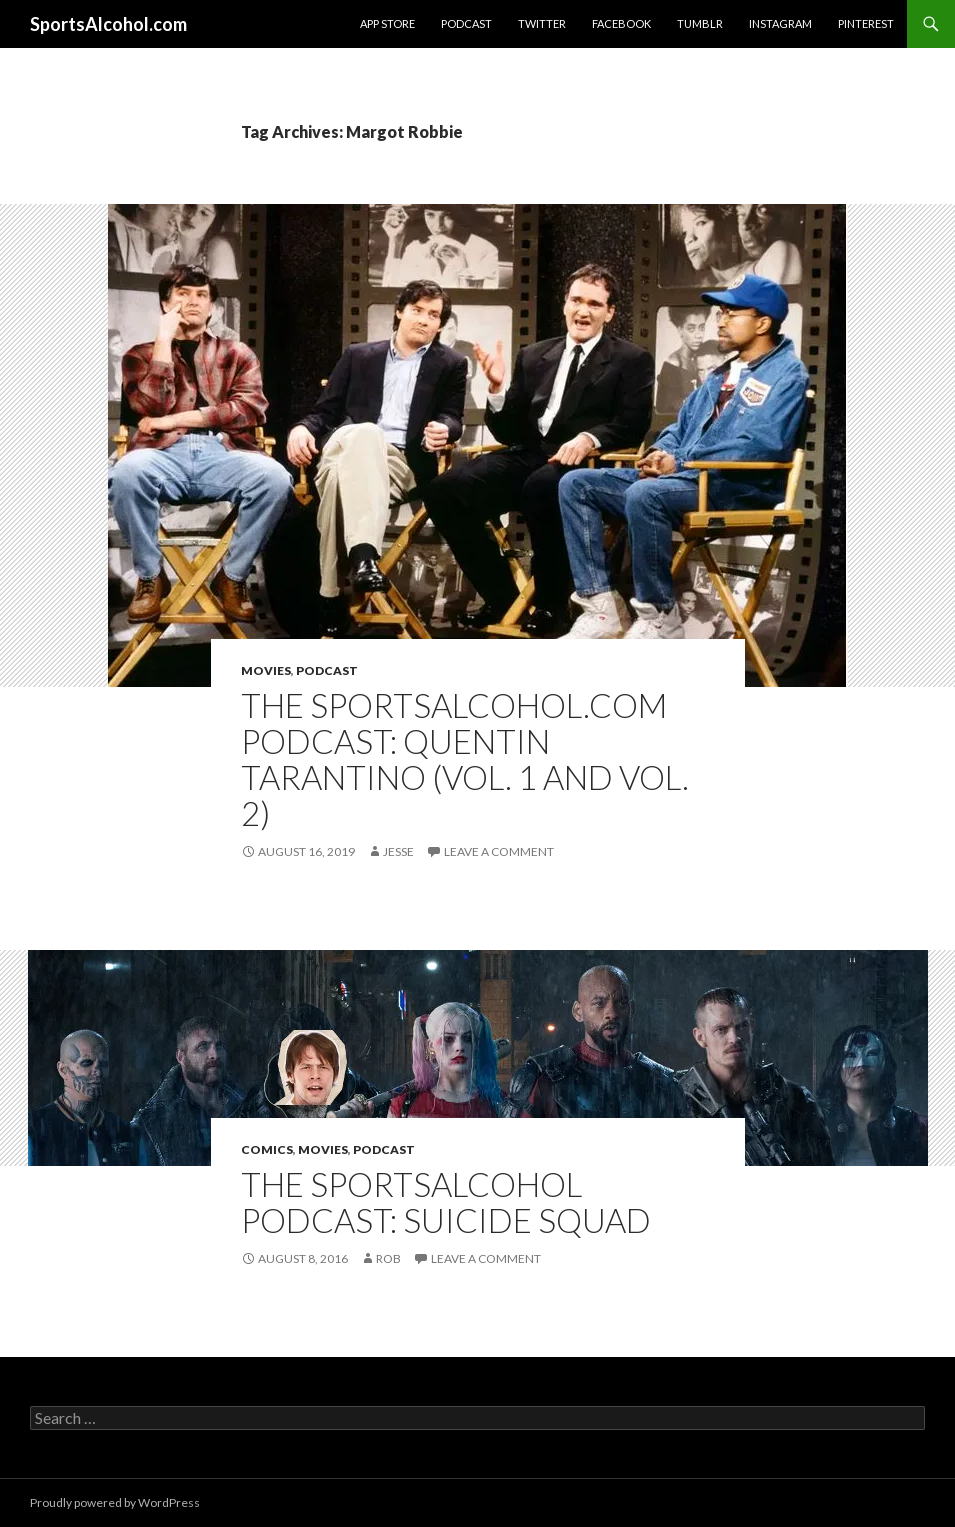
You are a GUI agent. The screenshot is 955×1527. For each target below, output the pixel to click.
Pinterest (866, 23)
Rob (388, 1258)
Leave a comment (499, 851)
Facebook (621, 23)
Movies (266, 670)
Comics (267, 1149)
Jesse (398, 851)
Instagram (780, 23)
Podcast (466, 23)
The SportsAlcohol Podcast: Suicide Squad (446, 1202)
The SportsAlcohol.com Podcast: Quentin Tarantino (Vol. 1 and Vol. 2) (465, 759)
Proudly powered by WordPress (115, 1502)
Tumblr (700, 23)
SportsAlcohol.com (108, 24)
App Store (387, 23)
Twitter (542, 23)
